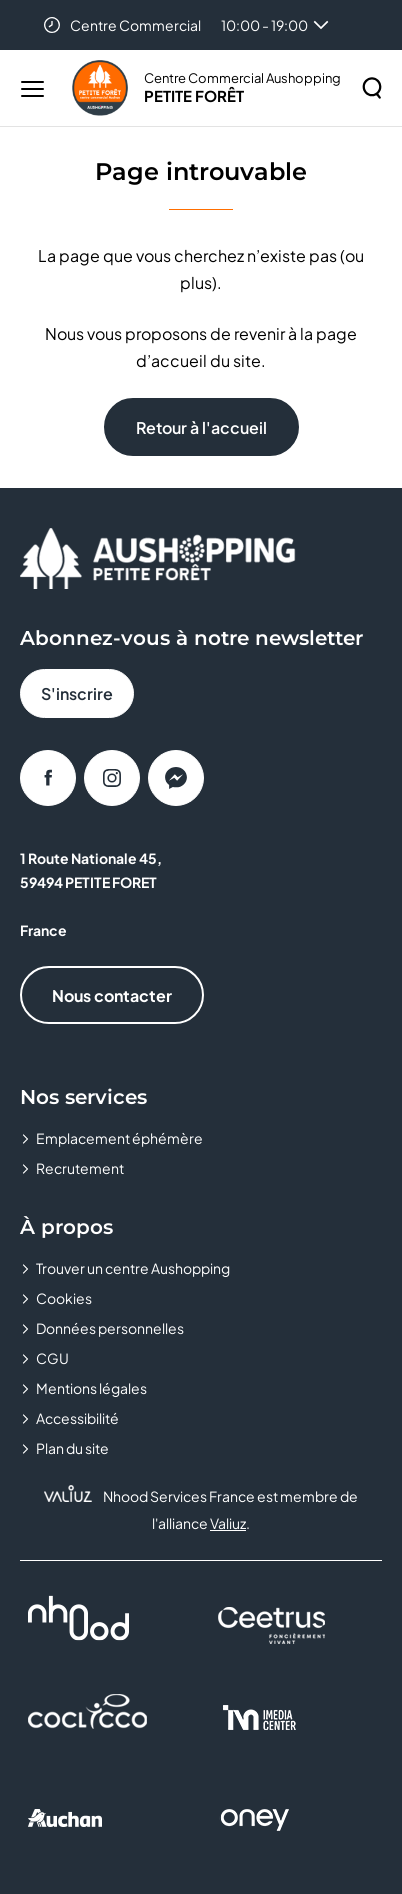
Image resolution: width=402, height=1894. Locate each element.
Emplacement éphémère (119, 1138)
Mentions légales (91, 1388)
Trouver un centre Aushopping (133, 1268)
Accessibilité (77, 1418)
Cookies (64, 1298)
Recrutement (80, 1168)
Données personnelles (110, 1328)
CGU (52, 1358)
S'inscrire (77, 693)
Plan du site (72, 1448)
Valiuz (228, 1523)
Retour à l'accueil (201, 427)
